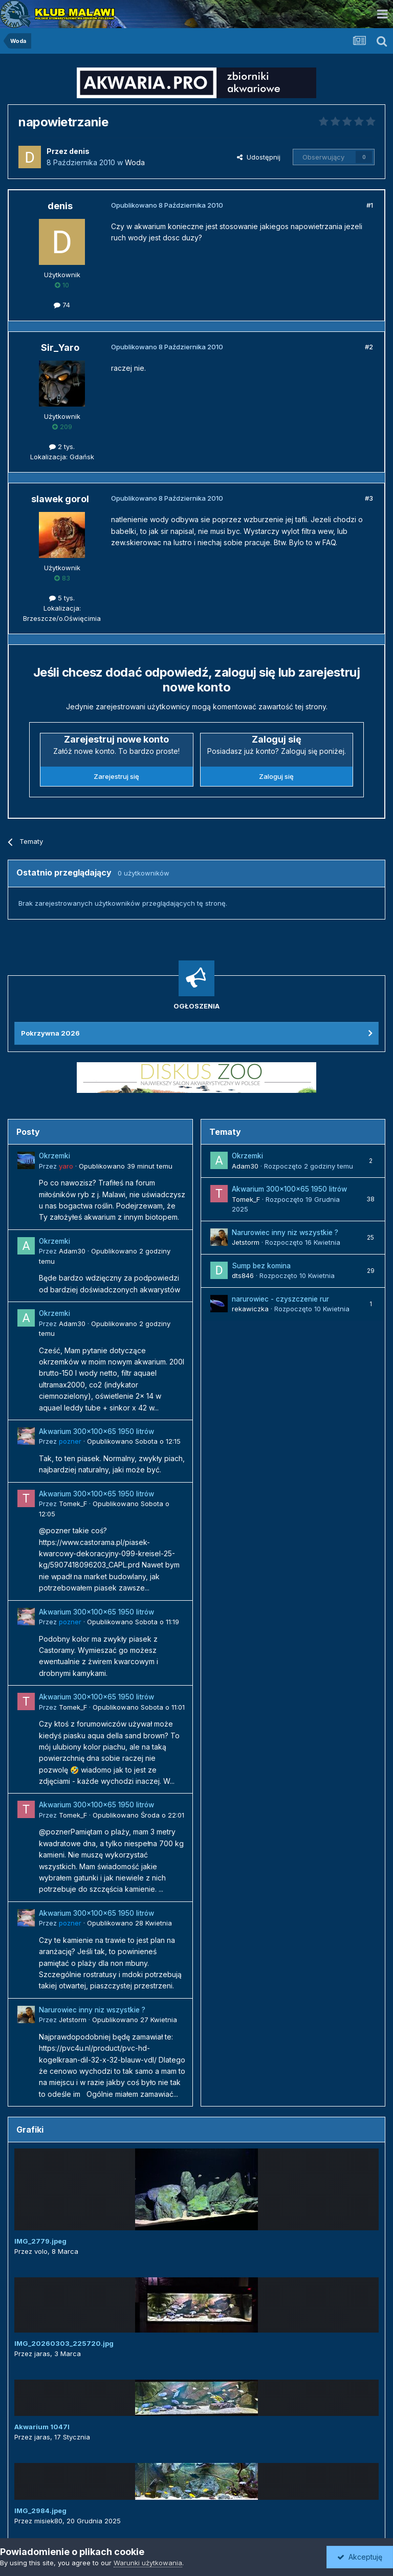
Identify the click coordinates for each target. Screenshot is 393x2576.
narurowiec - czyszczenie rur (280, 1299)
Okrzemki (54, 1156)
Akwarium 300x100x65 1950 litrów (96, 1431)
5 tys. (62, 598)
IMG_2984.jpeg (40, 2510)
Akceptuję (359, 2556)
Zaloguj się (276, 776)
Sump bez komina (261, 1266)
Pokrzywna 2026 (50, 1033)
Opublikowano (125, 1166)
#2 (369, 347)
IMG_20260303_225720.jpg (64, 2343)
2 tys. (62, 446)
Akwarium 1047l (42, 2427)
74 (62, 305)
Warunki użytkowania (148, 2563)
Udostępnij (258, 157)
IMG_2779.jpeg (40, 2241)
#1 (369, 205)
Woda (135, 162)
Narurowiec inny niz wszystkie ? (92, 2010)
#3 (369, 498)
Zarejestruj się (116, 776)
